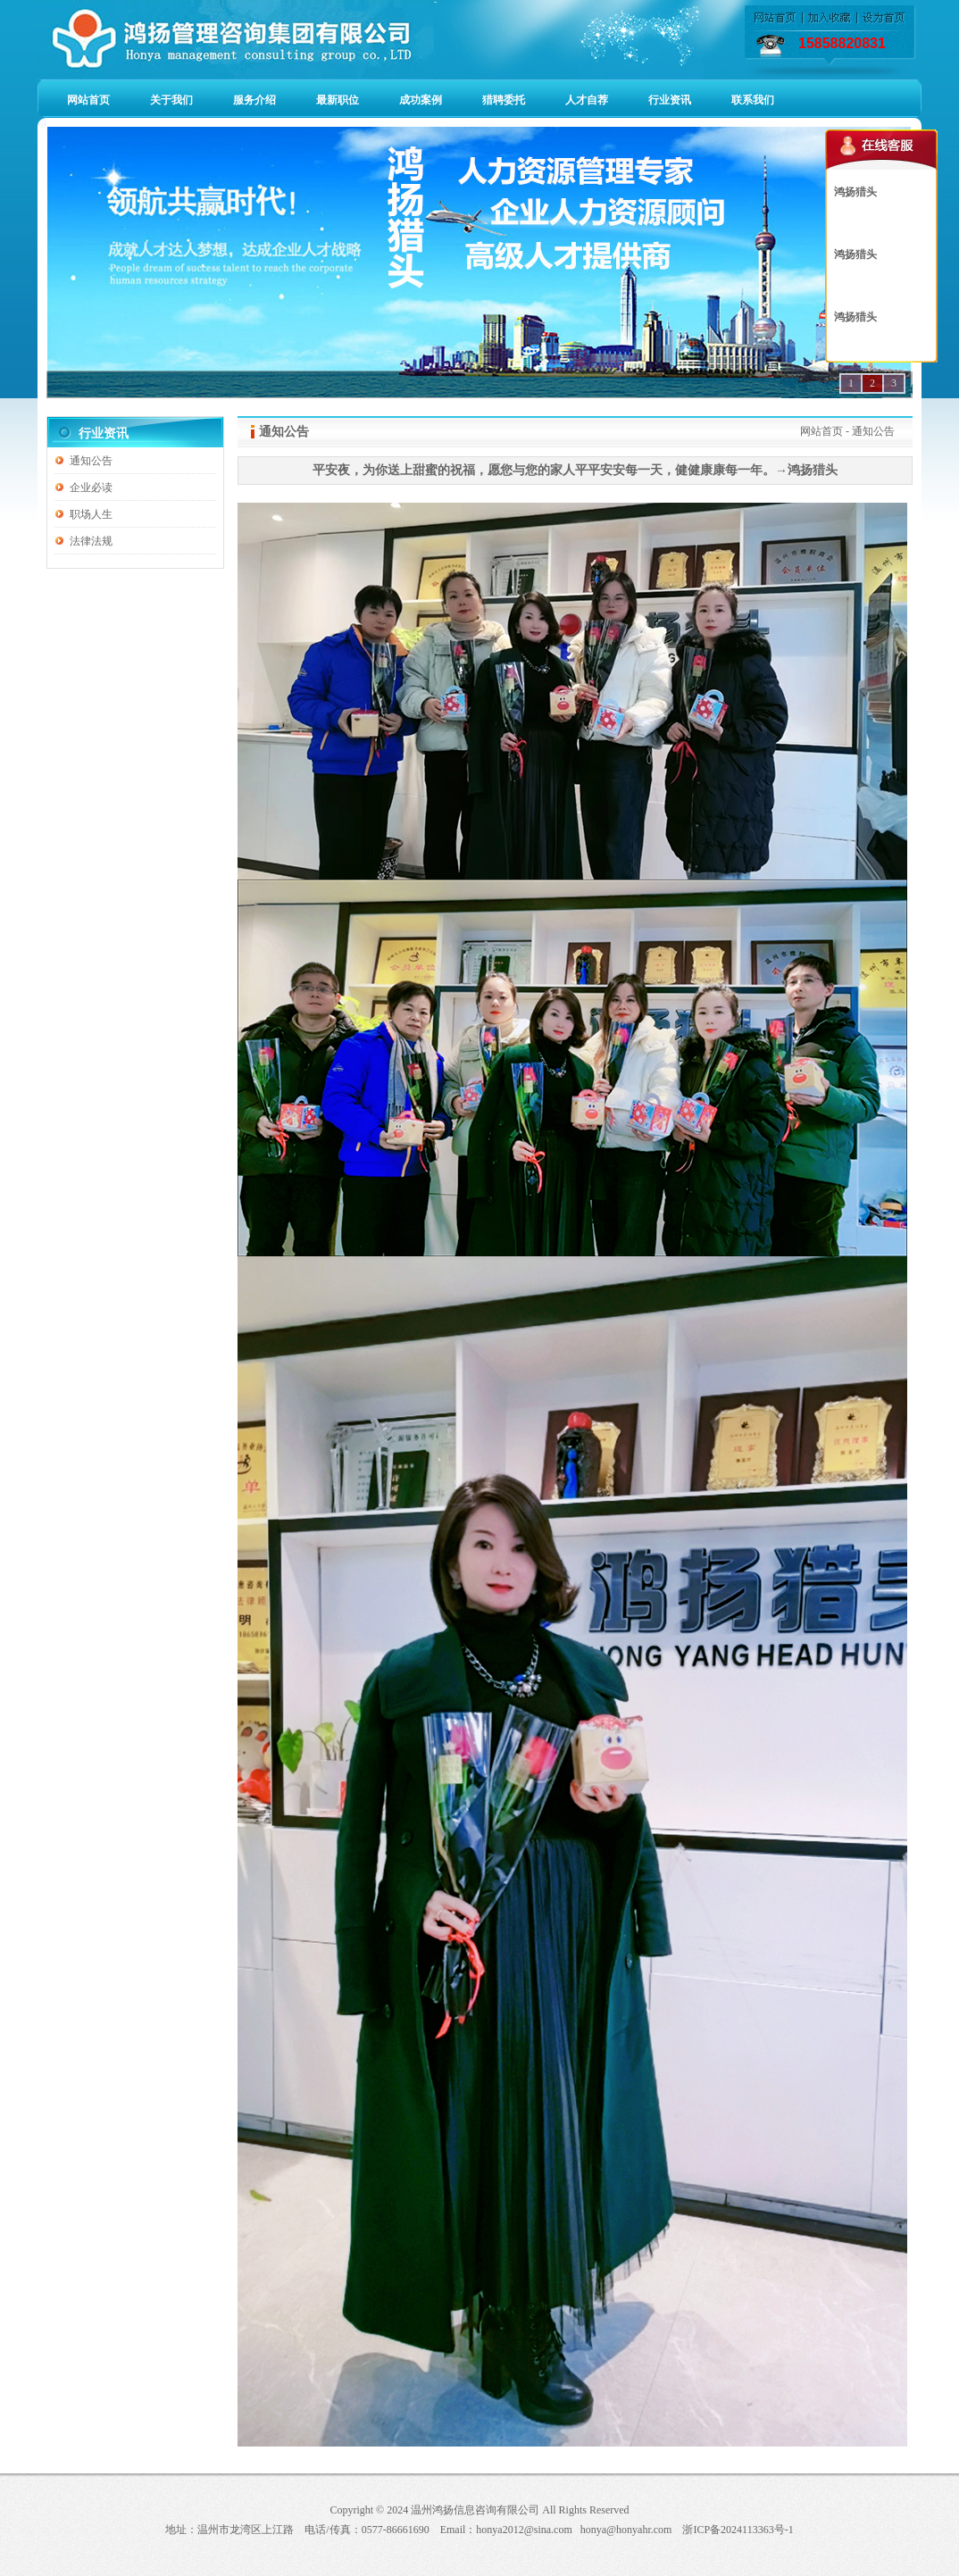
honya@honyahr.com (626, 2529)
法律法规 (91, 541)
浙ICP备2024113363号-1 (737, 2529)
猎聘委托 (503, 100)
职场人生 (91, 514)
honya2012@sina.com (523, 2529)
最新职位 (337, 100)
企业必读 (91, 487)
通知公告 (91, 460)
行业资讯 (669, 100)
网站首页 (88, 100)
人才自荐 (586, 100)
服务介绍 (254, 100)
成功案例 (420, 100)
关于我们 (171, 100)
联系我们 (752, 100)
